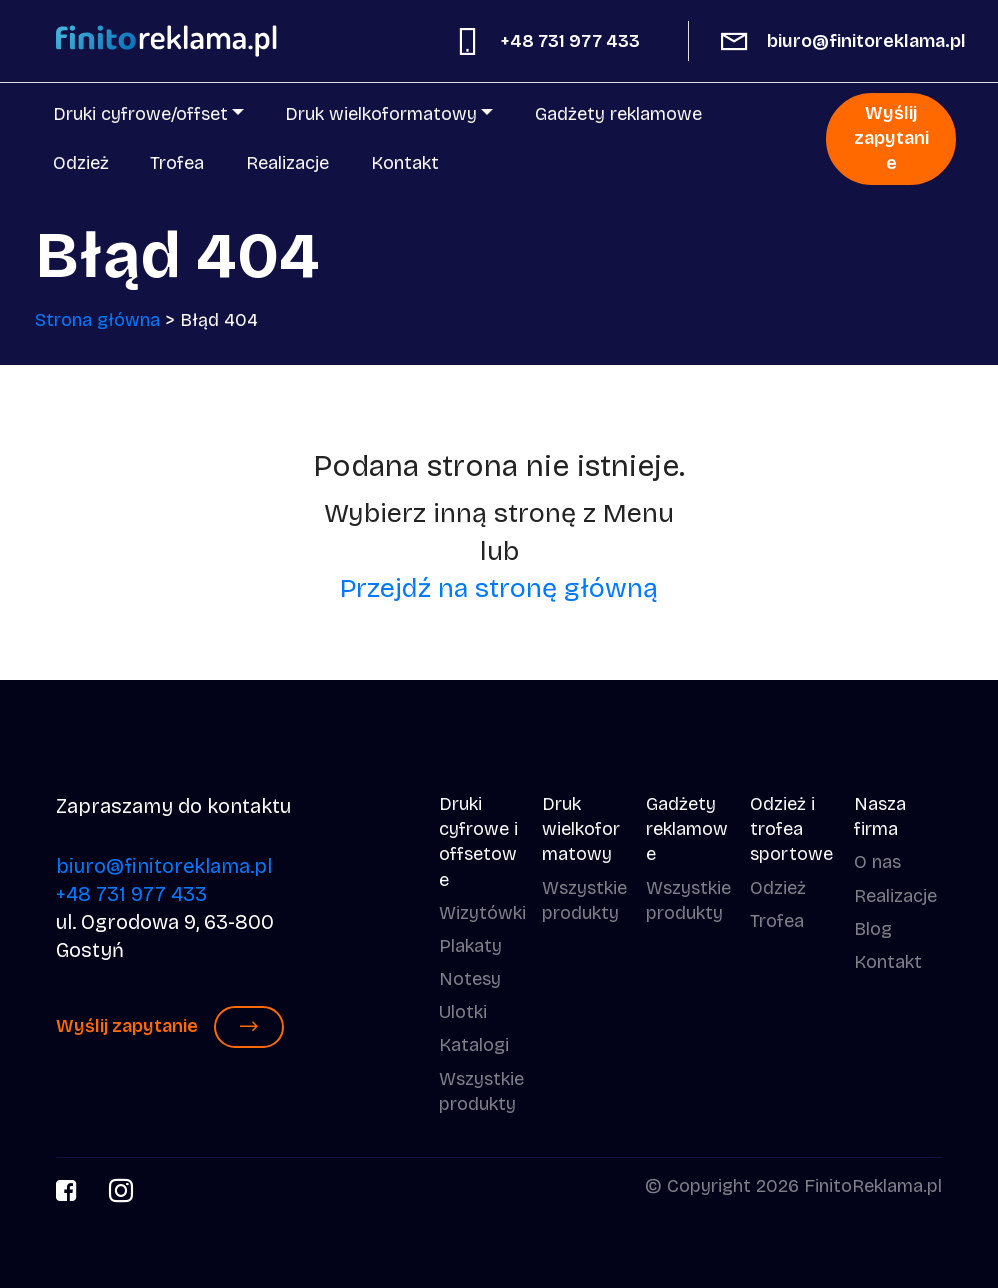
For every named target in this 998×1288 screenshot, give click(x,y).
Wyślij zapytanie (891, 138)
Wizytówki (482, 913)
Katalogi (474, 1045)
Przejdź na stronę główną (499, 588)
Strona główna (97, 320)
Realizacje (287, 163)
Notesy (470, 979)
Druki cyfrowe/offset (140, 114)
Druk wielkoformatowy (381, 114)
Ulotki (463, 1012)
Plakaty (470, 946)
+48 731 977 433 (570, 41)
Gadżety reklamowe (618, 114)
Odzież (81, 163)
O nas (877, 862)
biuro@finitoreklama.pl (866, 41)
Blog (873, 929)
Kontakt (405, 163)
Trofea (177, 163)
